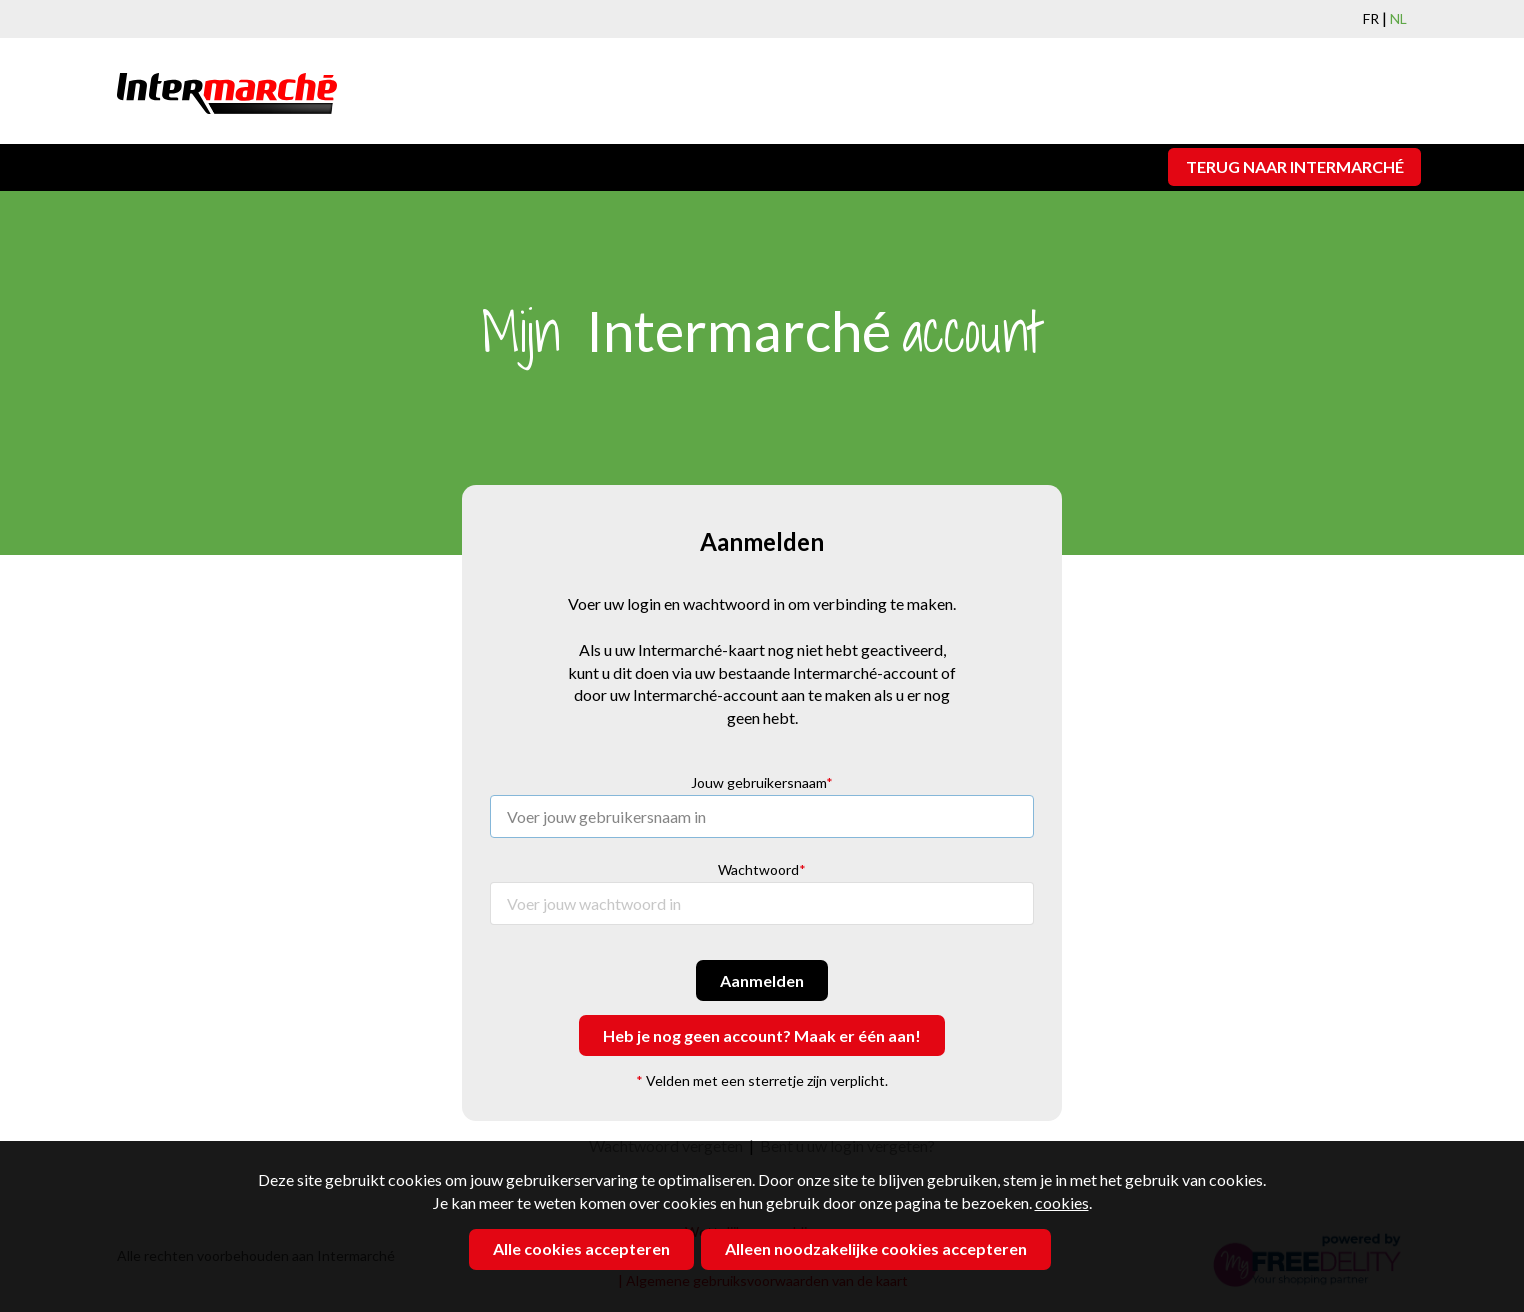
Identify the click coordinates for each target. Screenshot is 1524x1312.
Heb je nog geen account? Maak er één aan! (762, 1035)
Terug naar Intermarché (1295, 166)
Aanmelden (762, 980)
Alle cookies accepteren (581, 1248)
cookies (1062, 1202)
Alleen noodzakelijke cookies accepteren (876, 1248)
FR (1371, 18)
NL (1398, 18)
